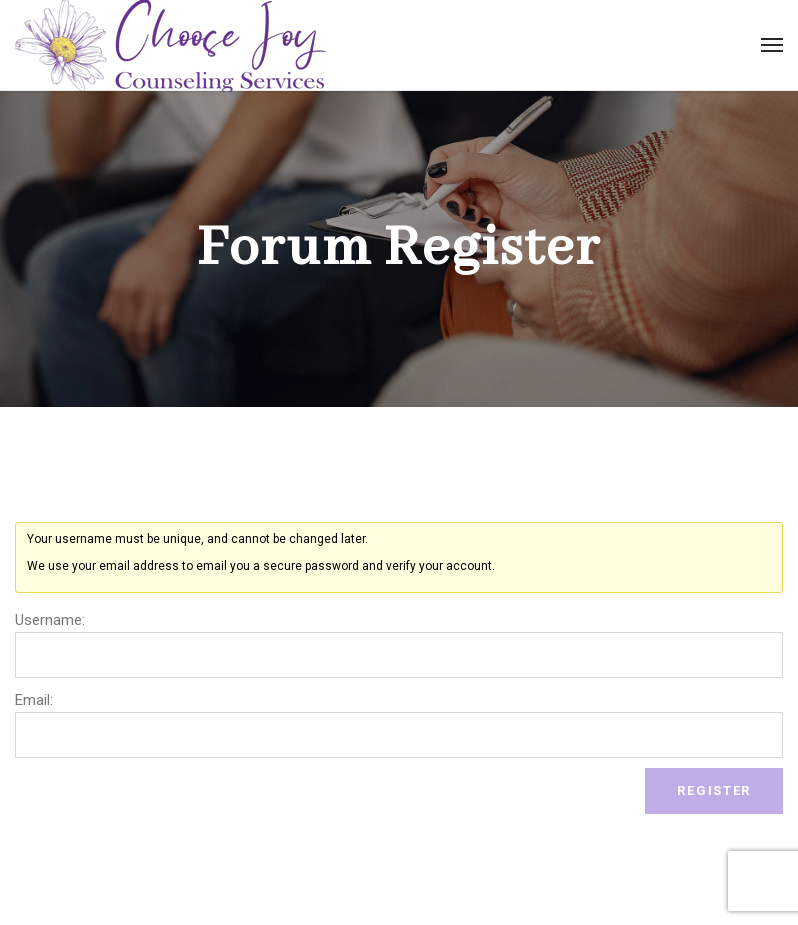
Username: (50, 620)
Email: (34, 700)
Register (714, 790)
